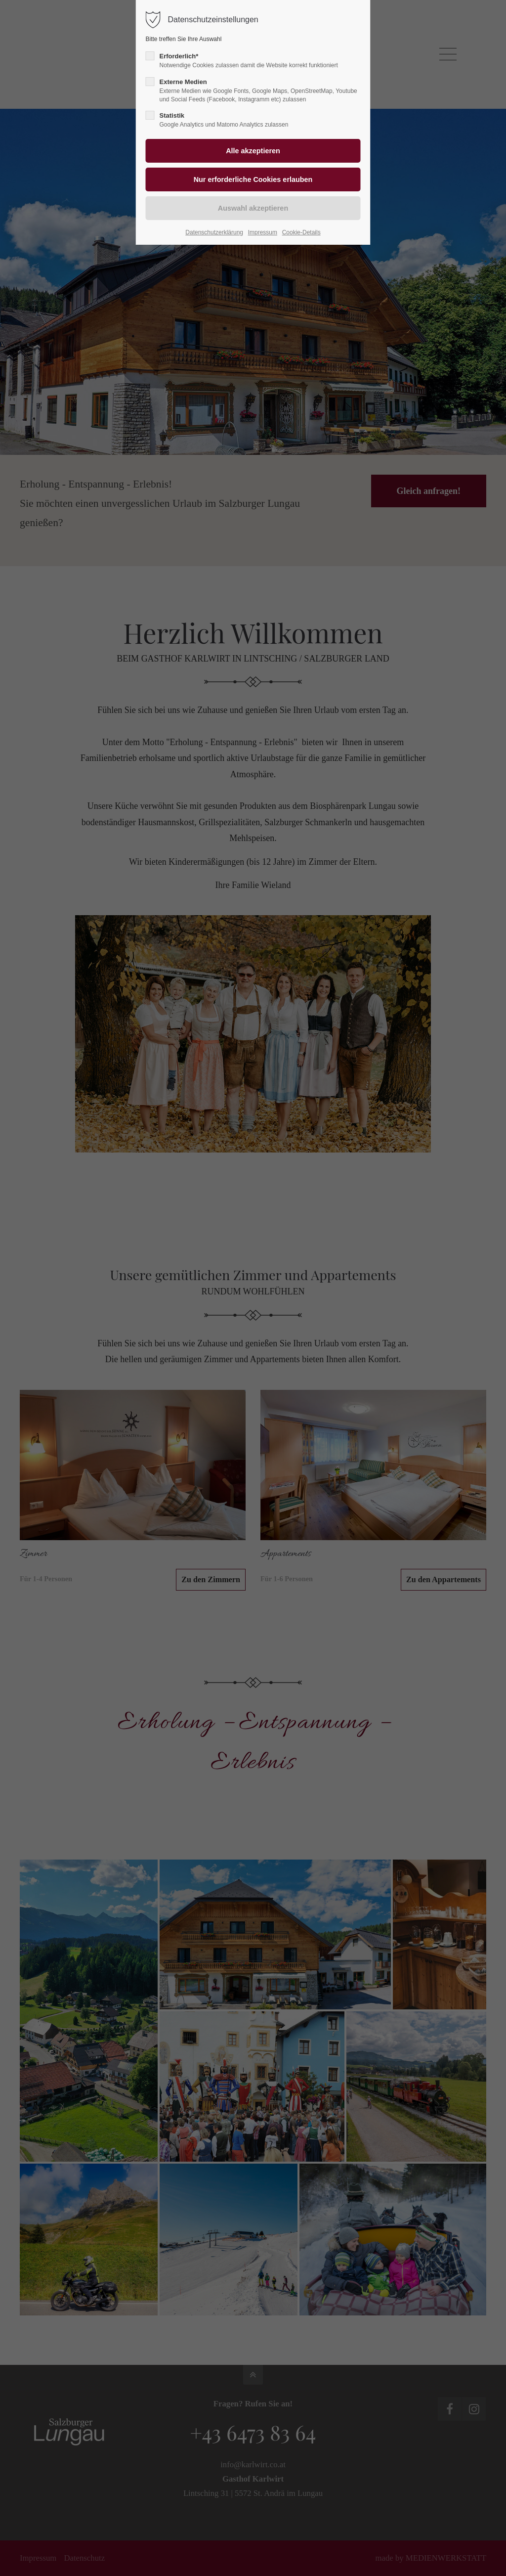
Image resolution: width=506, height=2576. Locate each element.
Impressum (262, 232)
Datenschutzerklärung (214, 232)
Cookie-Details (301, 232)
